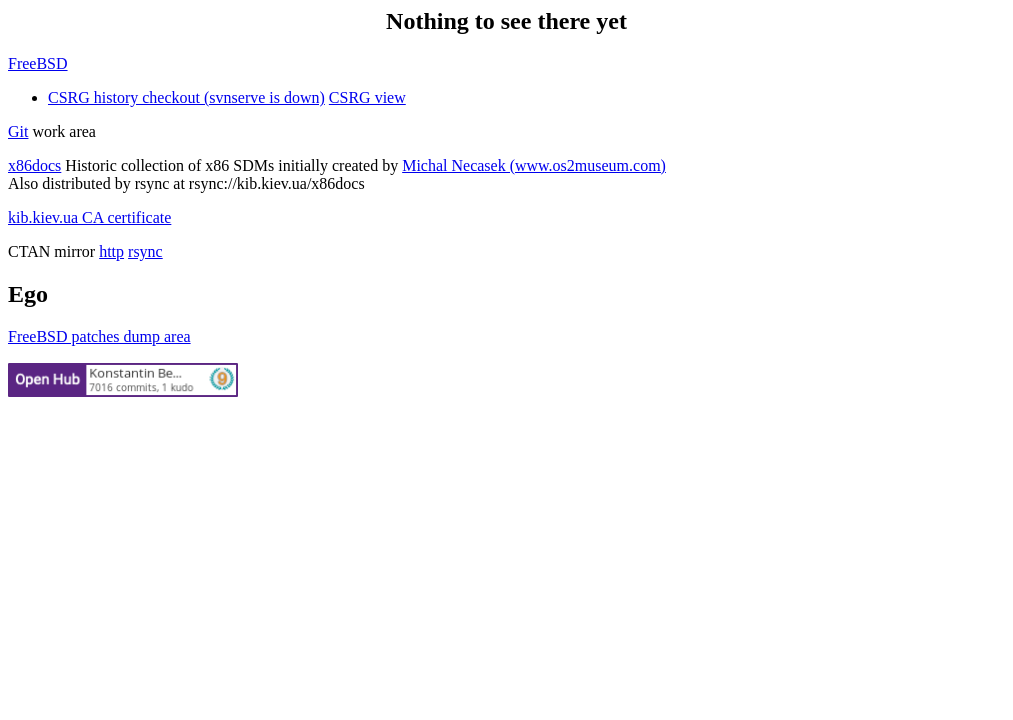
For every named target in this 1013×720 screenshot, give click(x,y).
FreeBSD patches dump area (99, 336)
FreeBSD (38, 63)
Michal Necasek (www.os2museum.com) (534, 165)
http (111, 251)
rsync (145, 251)
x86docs (34, 165)
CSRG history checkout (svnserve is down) (186, 97)
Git (18, 131)
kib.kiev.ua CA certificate (89, 217)
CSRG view (367, 97)
